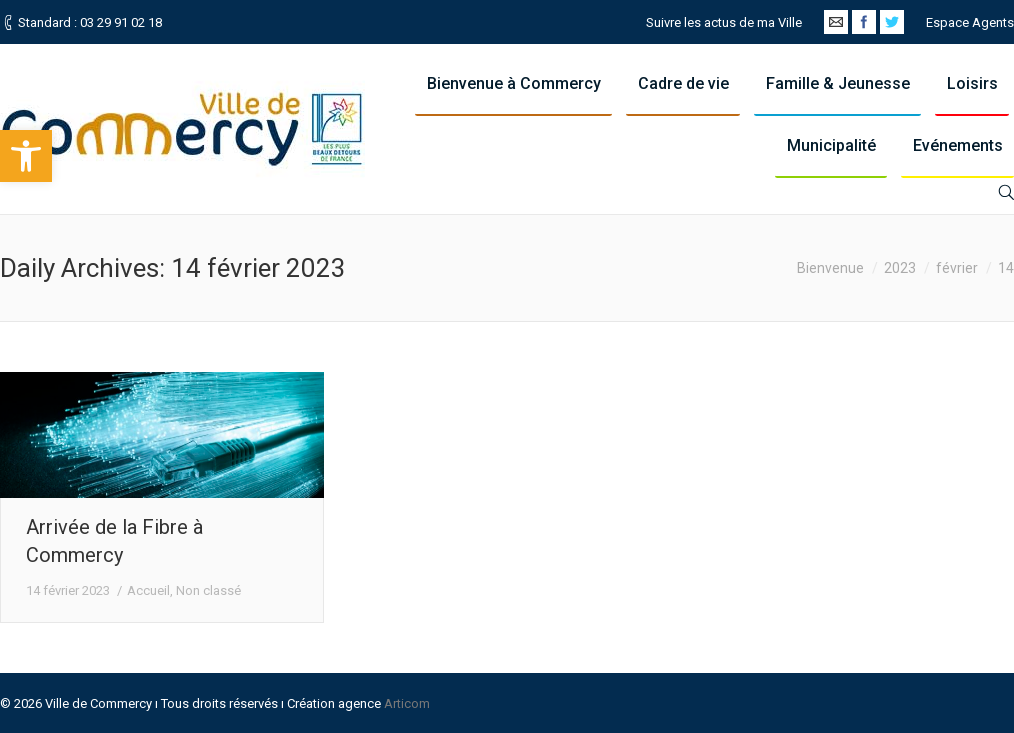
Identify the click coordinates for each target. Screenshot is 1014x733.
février (957, 268)
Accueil (148, 590)
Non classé (208, 590)
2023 (900, 268)
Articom (407, 703)
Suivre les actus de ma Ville (724, 22)
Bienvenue (830, 268)
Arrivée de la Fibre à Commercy (114, 541)
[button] (26, 156)
